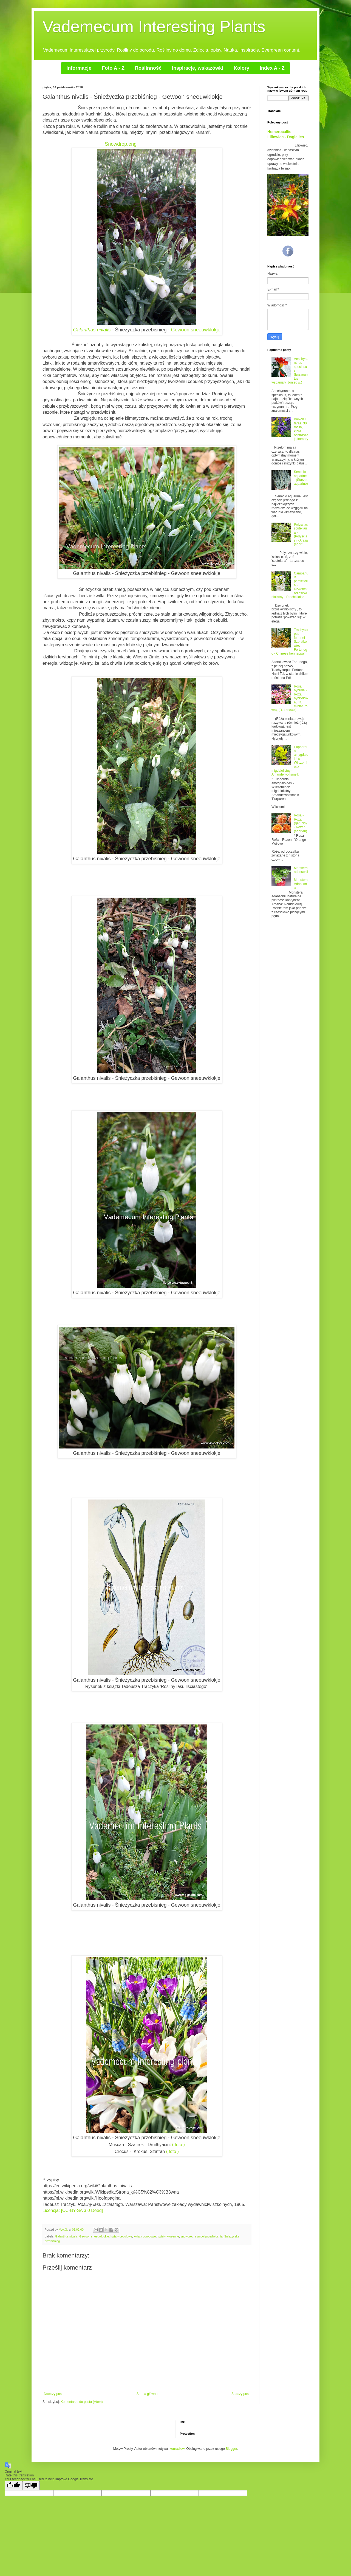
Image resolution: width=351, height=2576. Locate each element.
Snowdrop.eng (121, 144)
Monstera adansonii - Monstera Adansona (301, 878)
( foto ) (178, 2144)
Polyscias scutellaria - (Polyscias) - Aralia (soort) (301, 534)
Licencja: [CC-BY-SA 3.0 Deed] (73, 2210)
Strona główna (147, 2394)
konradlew (177, 2449)
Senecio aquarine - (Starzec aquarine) (301, 478)
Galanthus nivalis (92, 329)
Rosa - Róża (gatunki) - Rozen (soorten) (300, 823)
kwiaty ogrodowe (145, 2236)
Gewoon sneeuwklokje (195, 329)
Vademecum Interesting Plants (154, 26)
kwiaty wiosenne (168, 2236)
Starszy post (240, 2394)
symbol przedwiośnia (209, 2236)
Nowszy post (53, 2394)
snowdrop (187, 2236)
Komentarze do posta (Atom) (82, 2402)
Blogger (231, 2449)
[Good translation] (13, 2485)
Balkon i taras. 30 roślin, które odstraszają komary (301, 429)
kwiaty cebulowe (121, 2236)
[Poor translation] (31, 2485)
